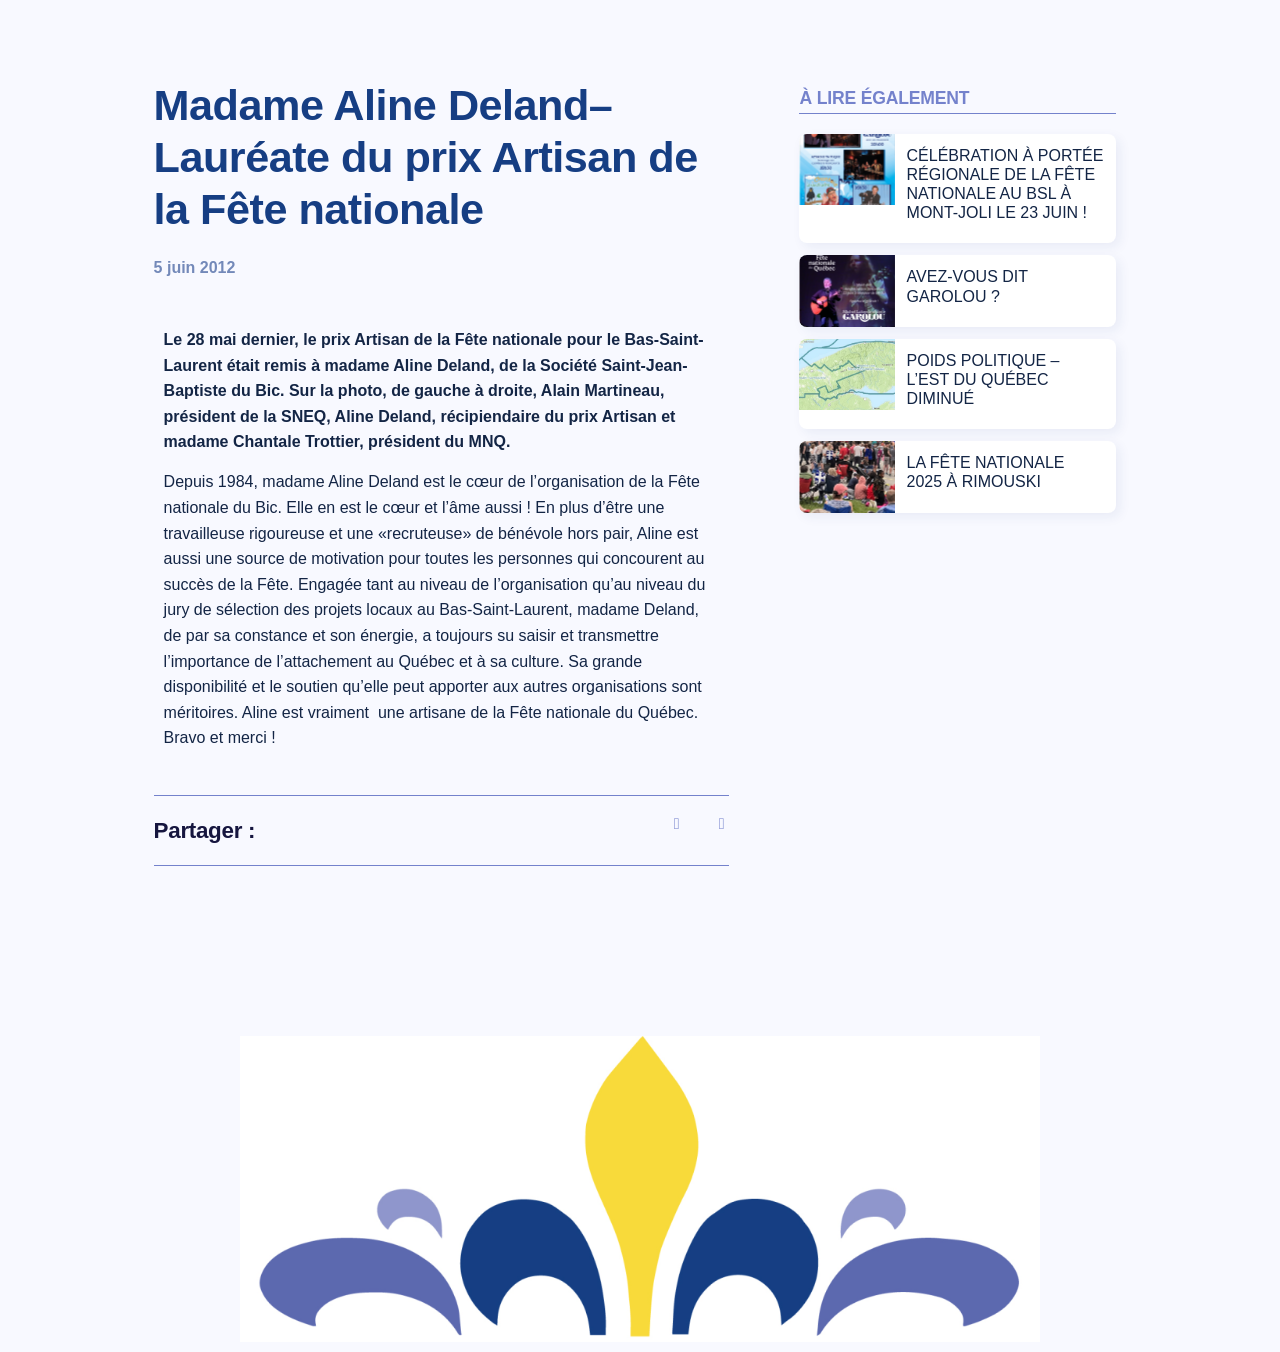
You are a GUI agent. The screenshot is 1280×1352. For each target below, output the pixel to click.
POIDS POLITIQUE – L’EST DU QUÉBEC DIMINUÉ (983, 379)
